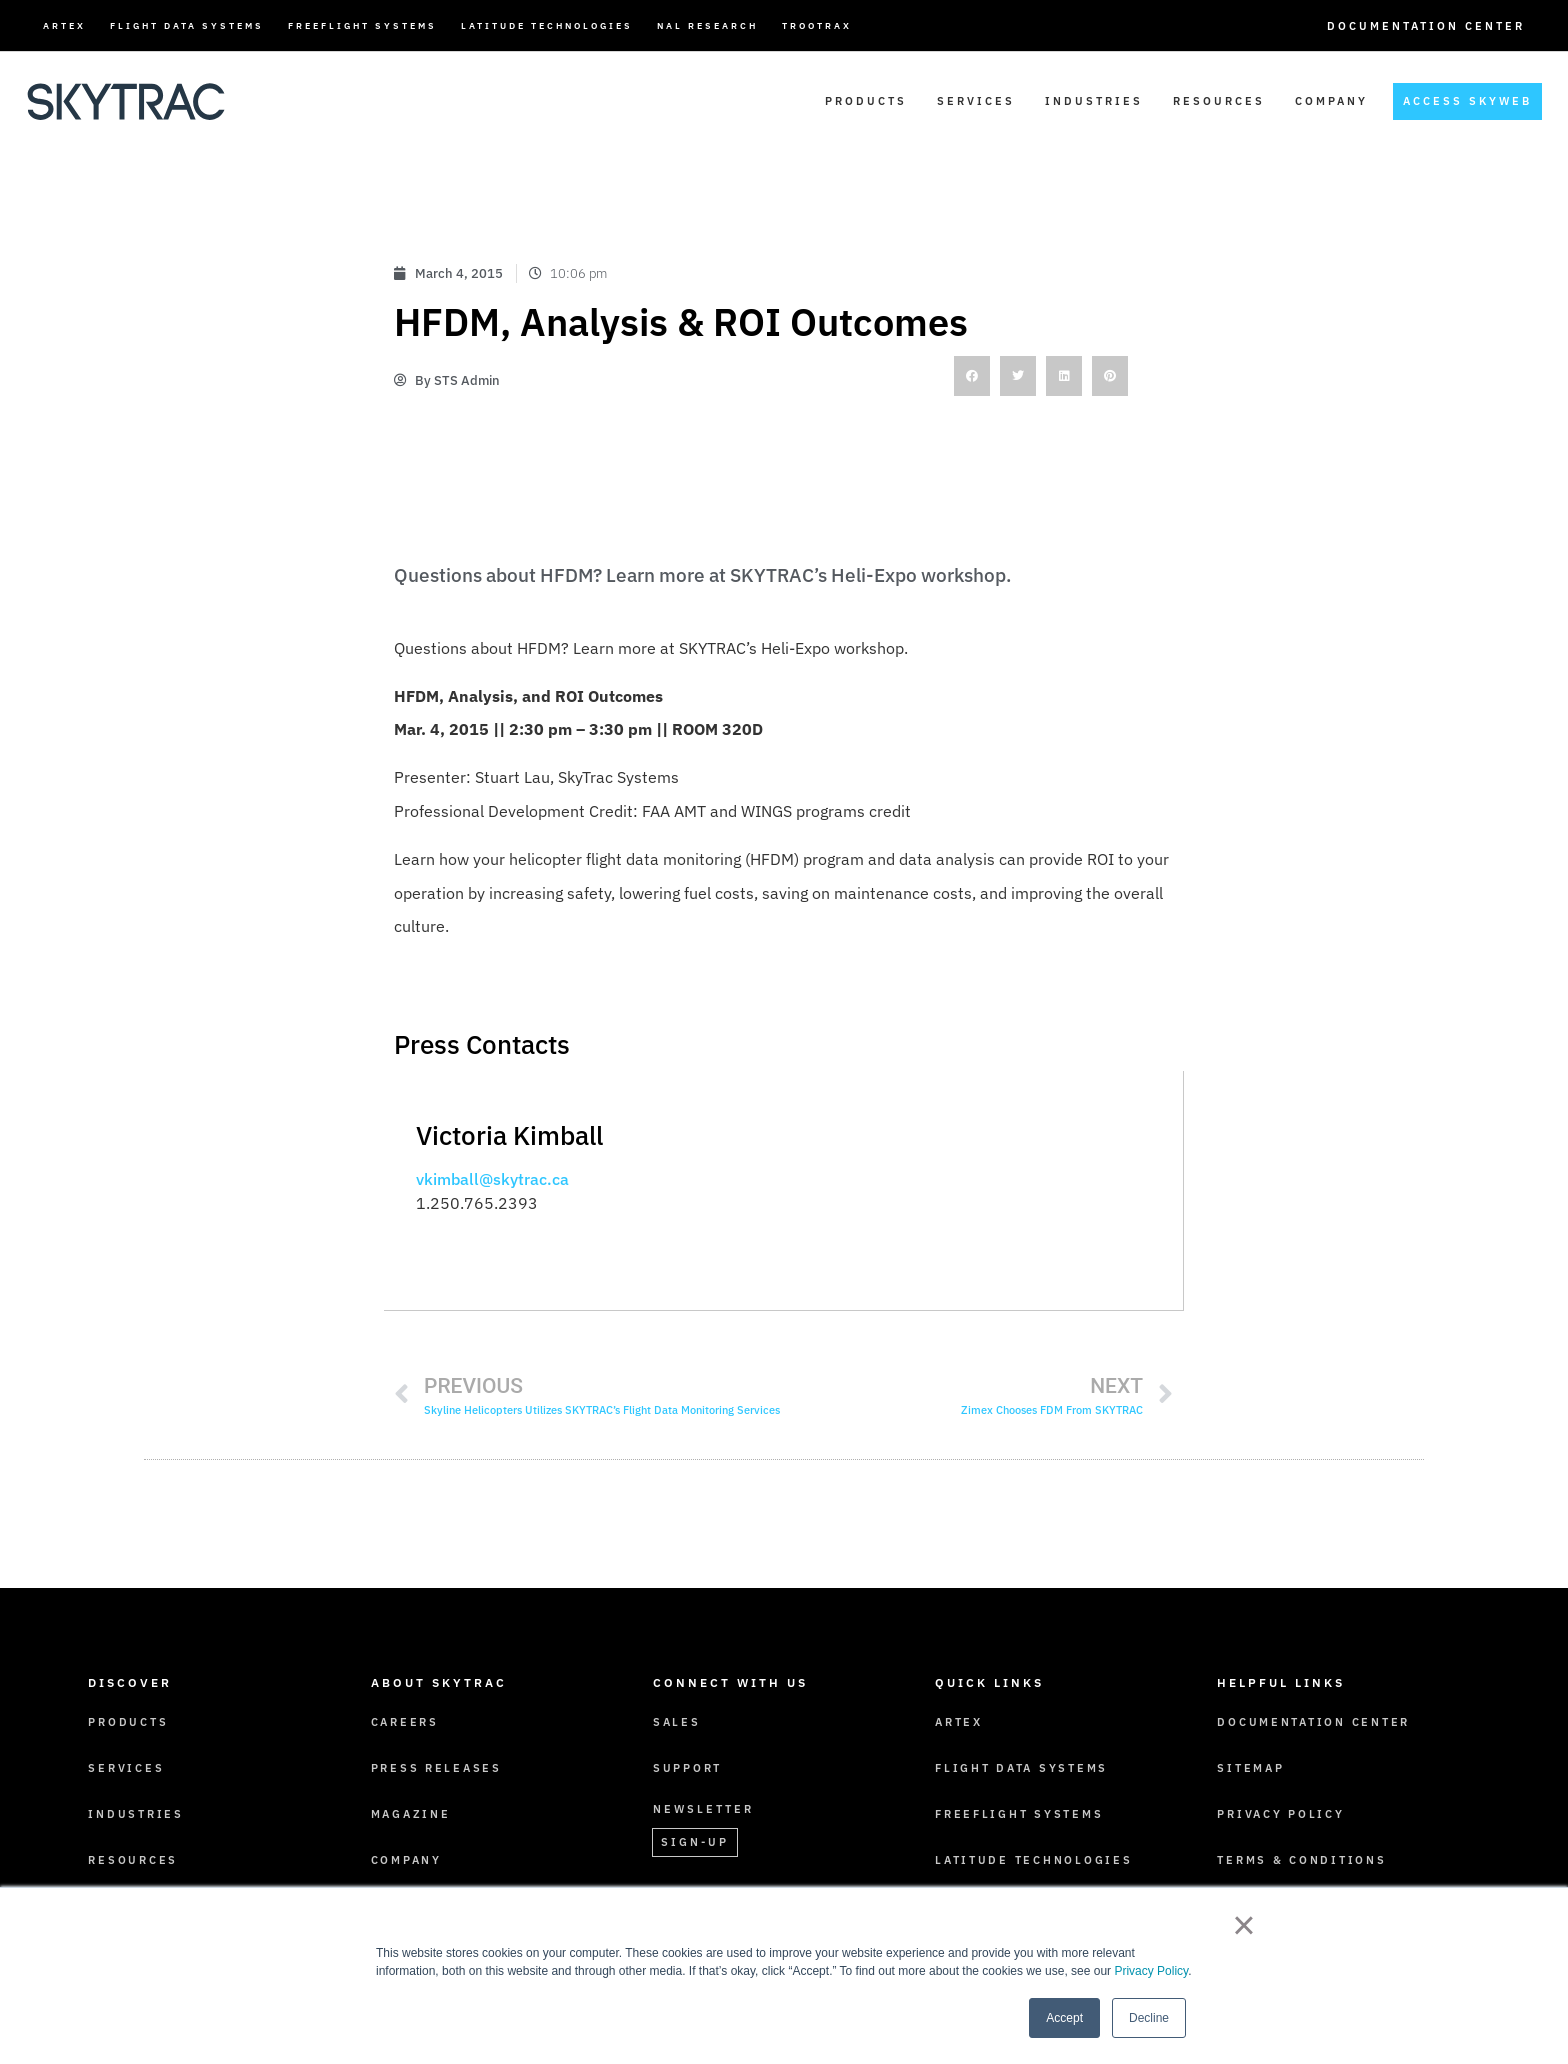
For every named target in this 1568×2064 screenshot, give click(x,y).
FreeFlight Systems (362, 25)
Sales (677, 1721)
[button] (972, 376)
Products (866, 101)
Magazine (412, 1813)
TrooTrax (817, 25)
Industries (1094, 101)
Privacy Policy (1151, 1971)
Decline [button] (1149, 2018)
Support (688, 1767)
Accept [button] (1064, 2018)
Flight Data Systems (187, 25)
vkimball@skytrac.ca (492, 1179)
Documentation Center (1426, 26)
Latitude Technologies (547, 25)
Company (1331, 101)
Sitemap (1251, 1767)
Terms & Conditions (1304, 1859)
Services (976, 101)
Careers (406, 1721)
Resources (1219, 101)
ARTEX (64, 25)
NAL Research (707, 25)
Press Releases (438, 1767)
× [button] (1243, 1925)
